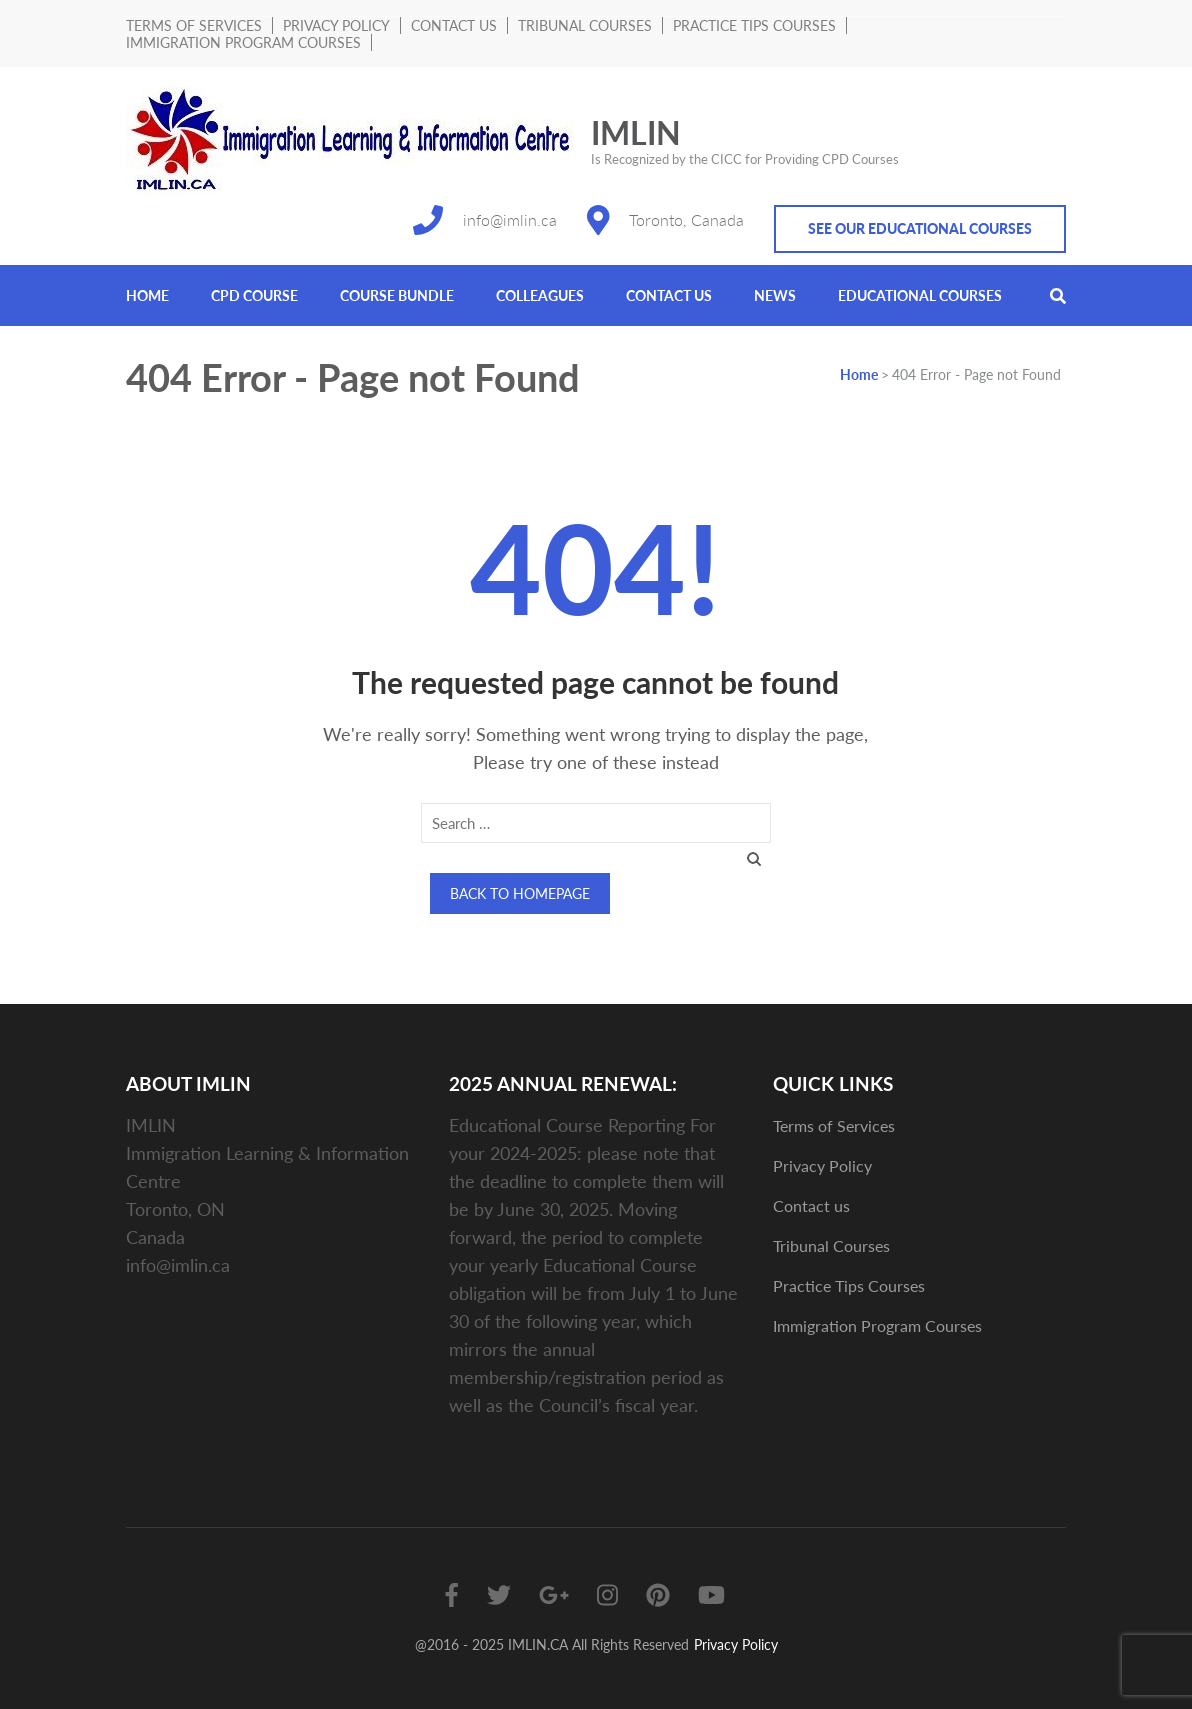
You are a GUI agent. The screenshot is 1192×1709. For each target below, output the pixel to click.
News (775, 295)
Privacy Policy (336, 25)
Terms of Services (194, 25)
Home (147, 295)
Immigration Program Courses (243, 42)
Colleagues (540, 295)
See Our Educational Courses (920, 228)
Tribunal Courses (585, 25)
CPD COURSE (254, 295)
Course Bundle (397, 295)
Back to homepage (520, 893)
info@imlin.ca (510, 219)
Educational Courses (920, 295)
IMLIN (636, 132)
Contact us (454, 25)
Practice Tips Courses (754, 25)
